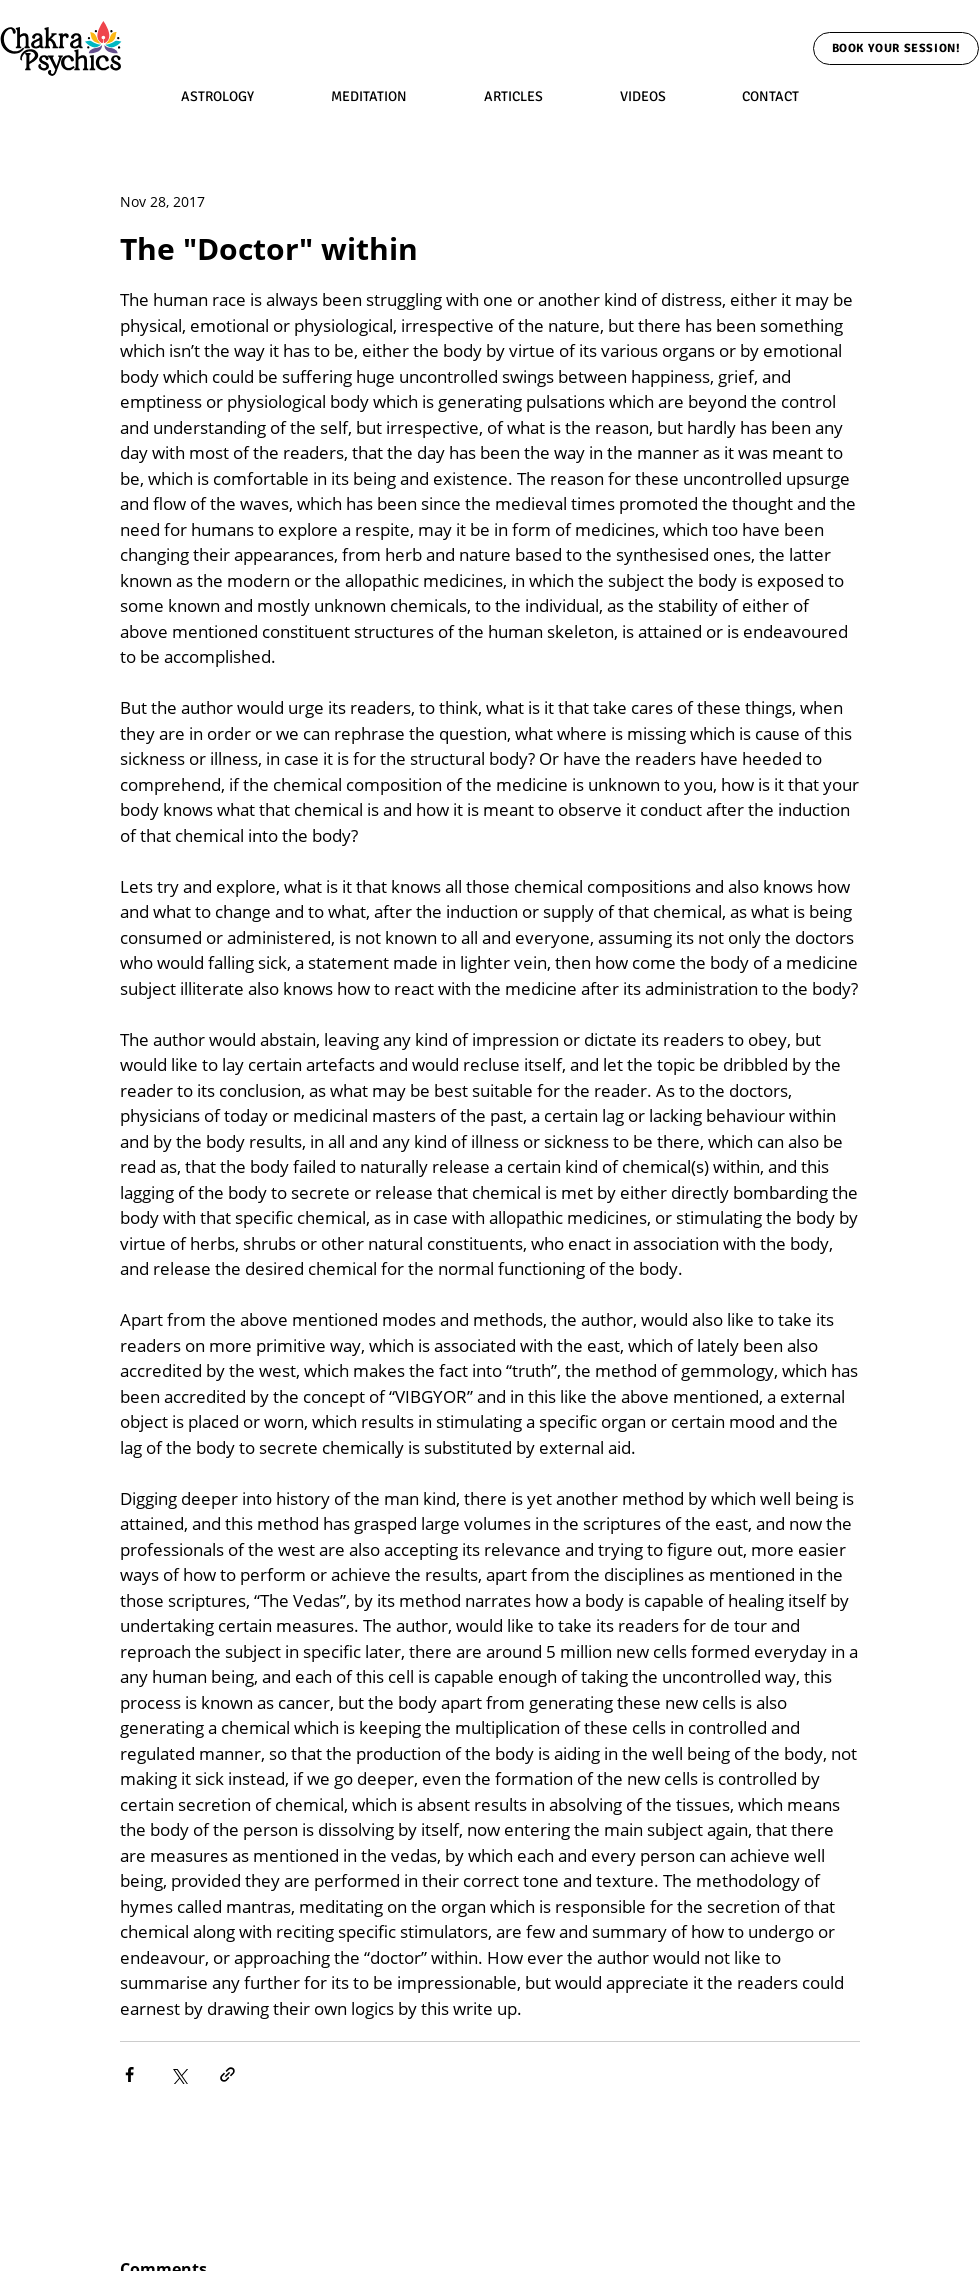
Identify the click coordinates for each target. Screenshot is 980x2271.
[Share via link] (227, 2074)
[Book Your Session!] (896, 48)
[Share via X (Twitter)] (178, 2074)
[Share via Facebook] (129, 2074)
